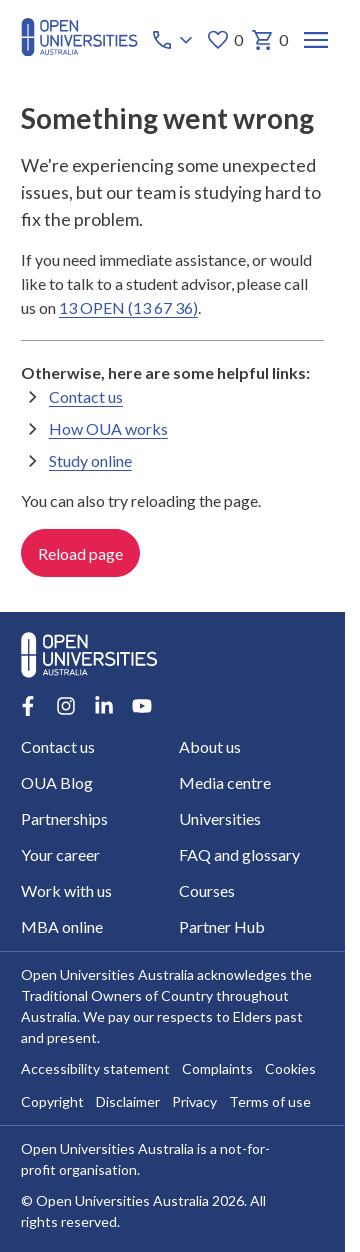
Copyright (52, 1102)
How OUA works (108, 428)
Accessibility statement (95, 1069)
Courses (207, 890)
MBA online (62, 926)
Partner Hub (222, 926)
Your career (60, 854)
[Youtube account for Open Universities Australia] (142, 706)
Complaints (217, 1069)
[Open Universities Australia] (79, 49)
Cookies (290, 1069)
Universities (220, 818)
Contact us (86, 396)
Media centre (225, 782)
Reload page (80, 553)
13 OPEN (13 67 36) (128, 307)
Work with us (66, 890)
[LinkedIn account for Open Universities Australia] (104, 706)
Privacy (194, 1102)
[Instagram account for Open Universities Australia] (66, 706)
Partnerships (64, 818)
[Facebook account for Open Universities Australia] (28, 706)
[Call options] (174, 40)
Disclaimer (128, 1102)
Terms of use (270, 1102)
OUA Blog (57, 782)
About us (210, 746)
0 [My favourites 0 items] (224, 40)
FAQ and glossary (239, 854)
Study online (90, 460)
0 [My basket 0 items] (269, 40)
